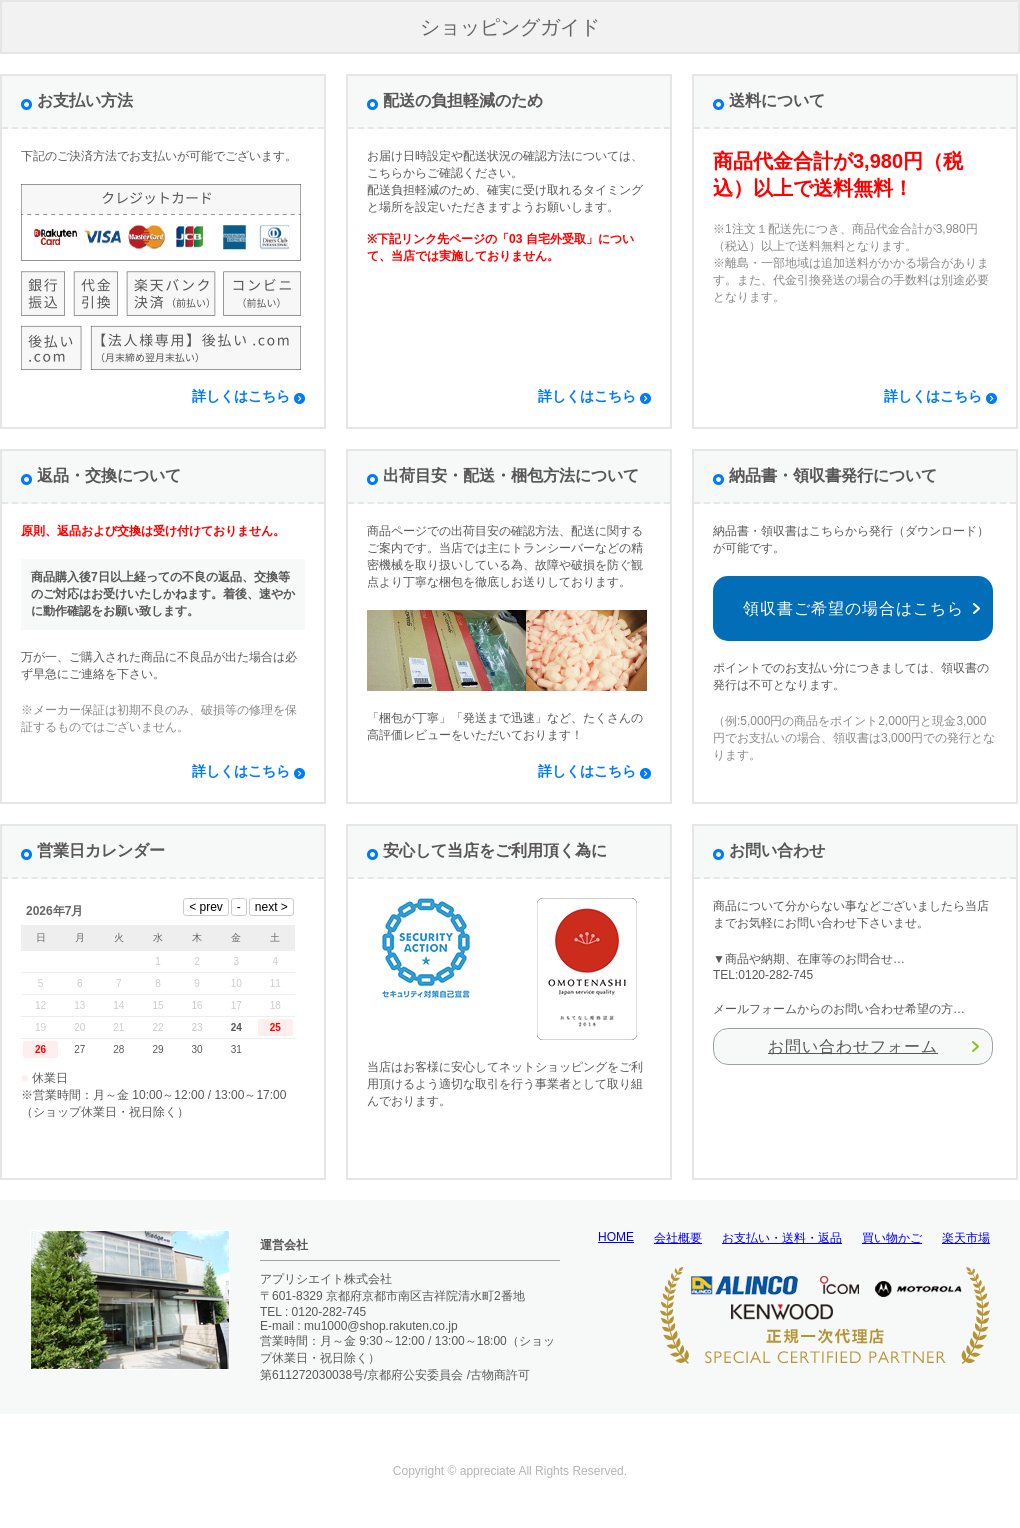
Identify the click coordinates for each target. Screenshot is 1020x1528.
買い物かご (892, 1238)
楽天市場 (966, 1238)
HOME (616, 1237)
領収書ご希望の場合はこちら (853, 608)
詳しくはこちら (241, 396)
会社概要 (678, 1238)
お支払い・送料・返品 (782, 1238)
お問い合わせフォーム (853, 1046)
